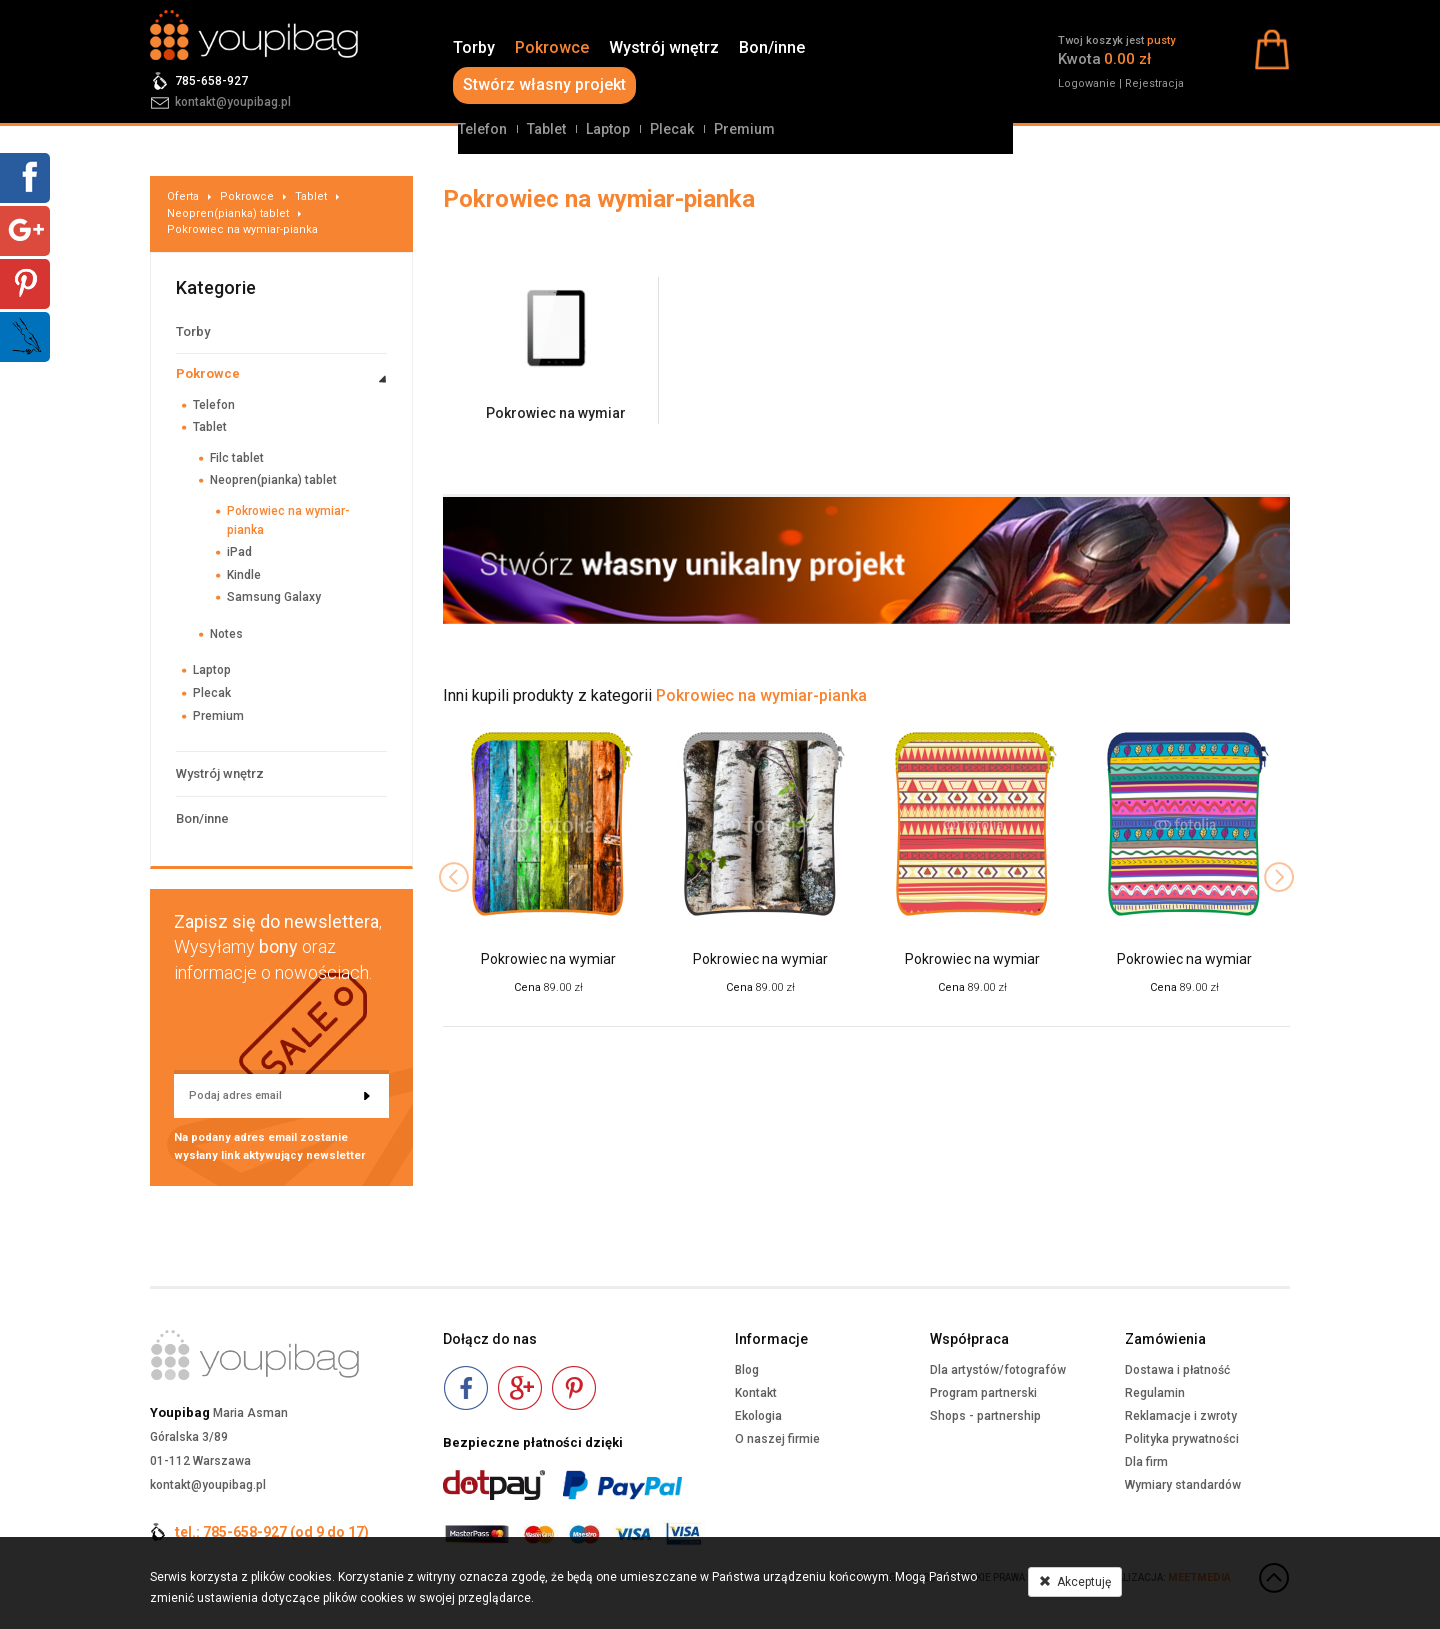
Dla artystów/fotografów (998, 1370)
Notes (226, 634)
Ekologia (758, 1416)
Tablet (546, 129)
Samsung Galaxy (274, 597)
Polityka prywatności (1182, 1439)
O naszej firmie (777, 1439)
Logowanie (1087, 83)
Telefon (482, 129)
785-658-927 (211, 81)
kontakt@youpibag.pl (233, 102)
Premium (744, 129)
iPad (239, 552)
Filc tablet (237, 458)
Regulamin (1155, 1393)
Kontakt (756, 1393)
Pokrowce (552, 47)
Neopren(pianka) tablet (228, 213)
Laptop (608, 129)
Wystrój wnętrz (664, 47)
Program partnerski (983, 1393)
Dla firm (1146, 1462)
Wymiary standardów (1183, 1485)
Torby (474, 47)
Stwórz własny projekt (544, 84)
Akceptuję (1075, 1582)
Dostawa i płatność (1177, 1370)
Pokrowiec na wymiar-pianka (242, 229)
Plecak (672, 129)
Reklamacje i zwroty (1181, 1416)
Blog (747, 1370)
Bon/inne (772, 47)
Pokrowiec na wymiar (556, 413)
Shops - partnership (985, 1416)
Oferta (183, 196)
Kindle (244, 575)
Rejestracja (1154, 83)
